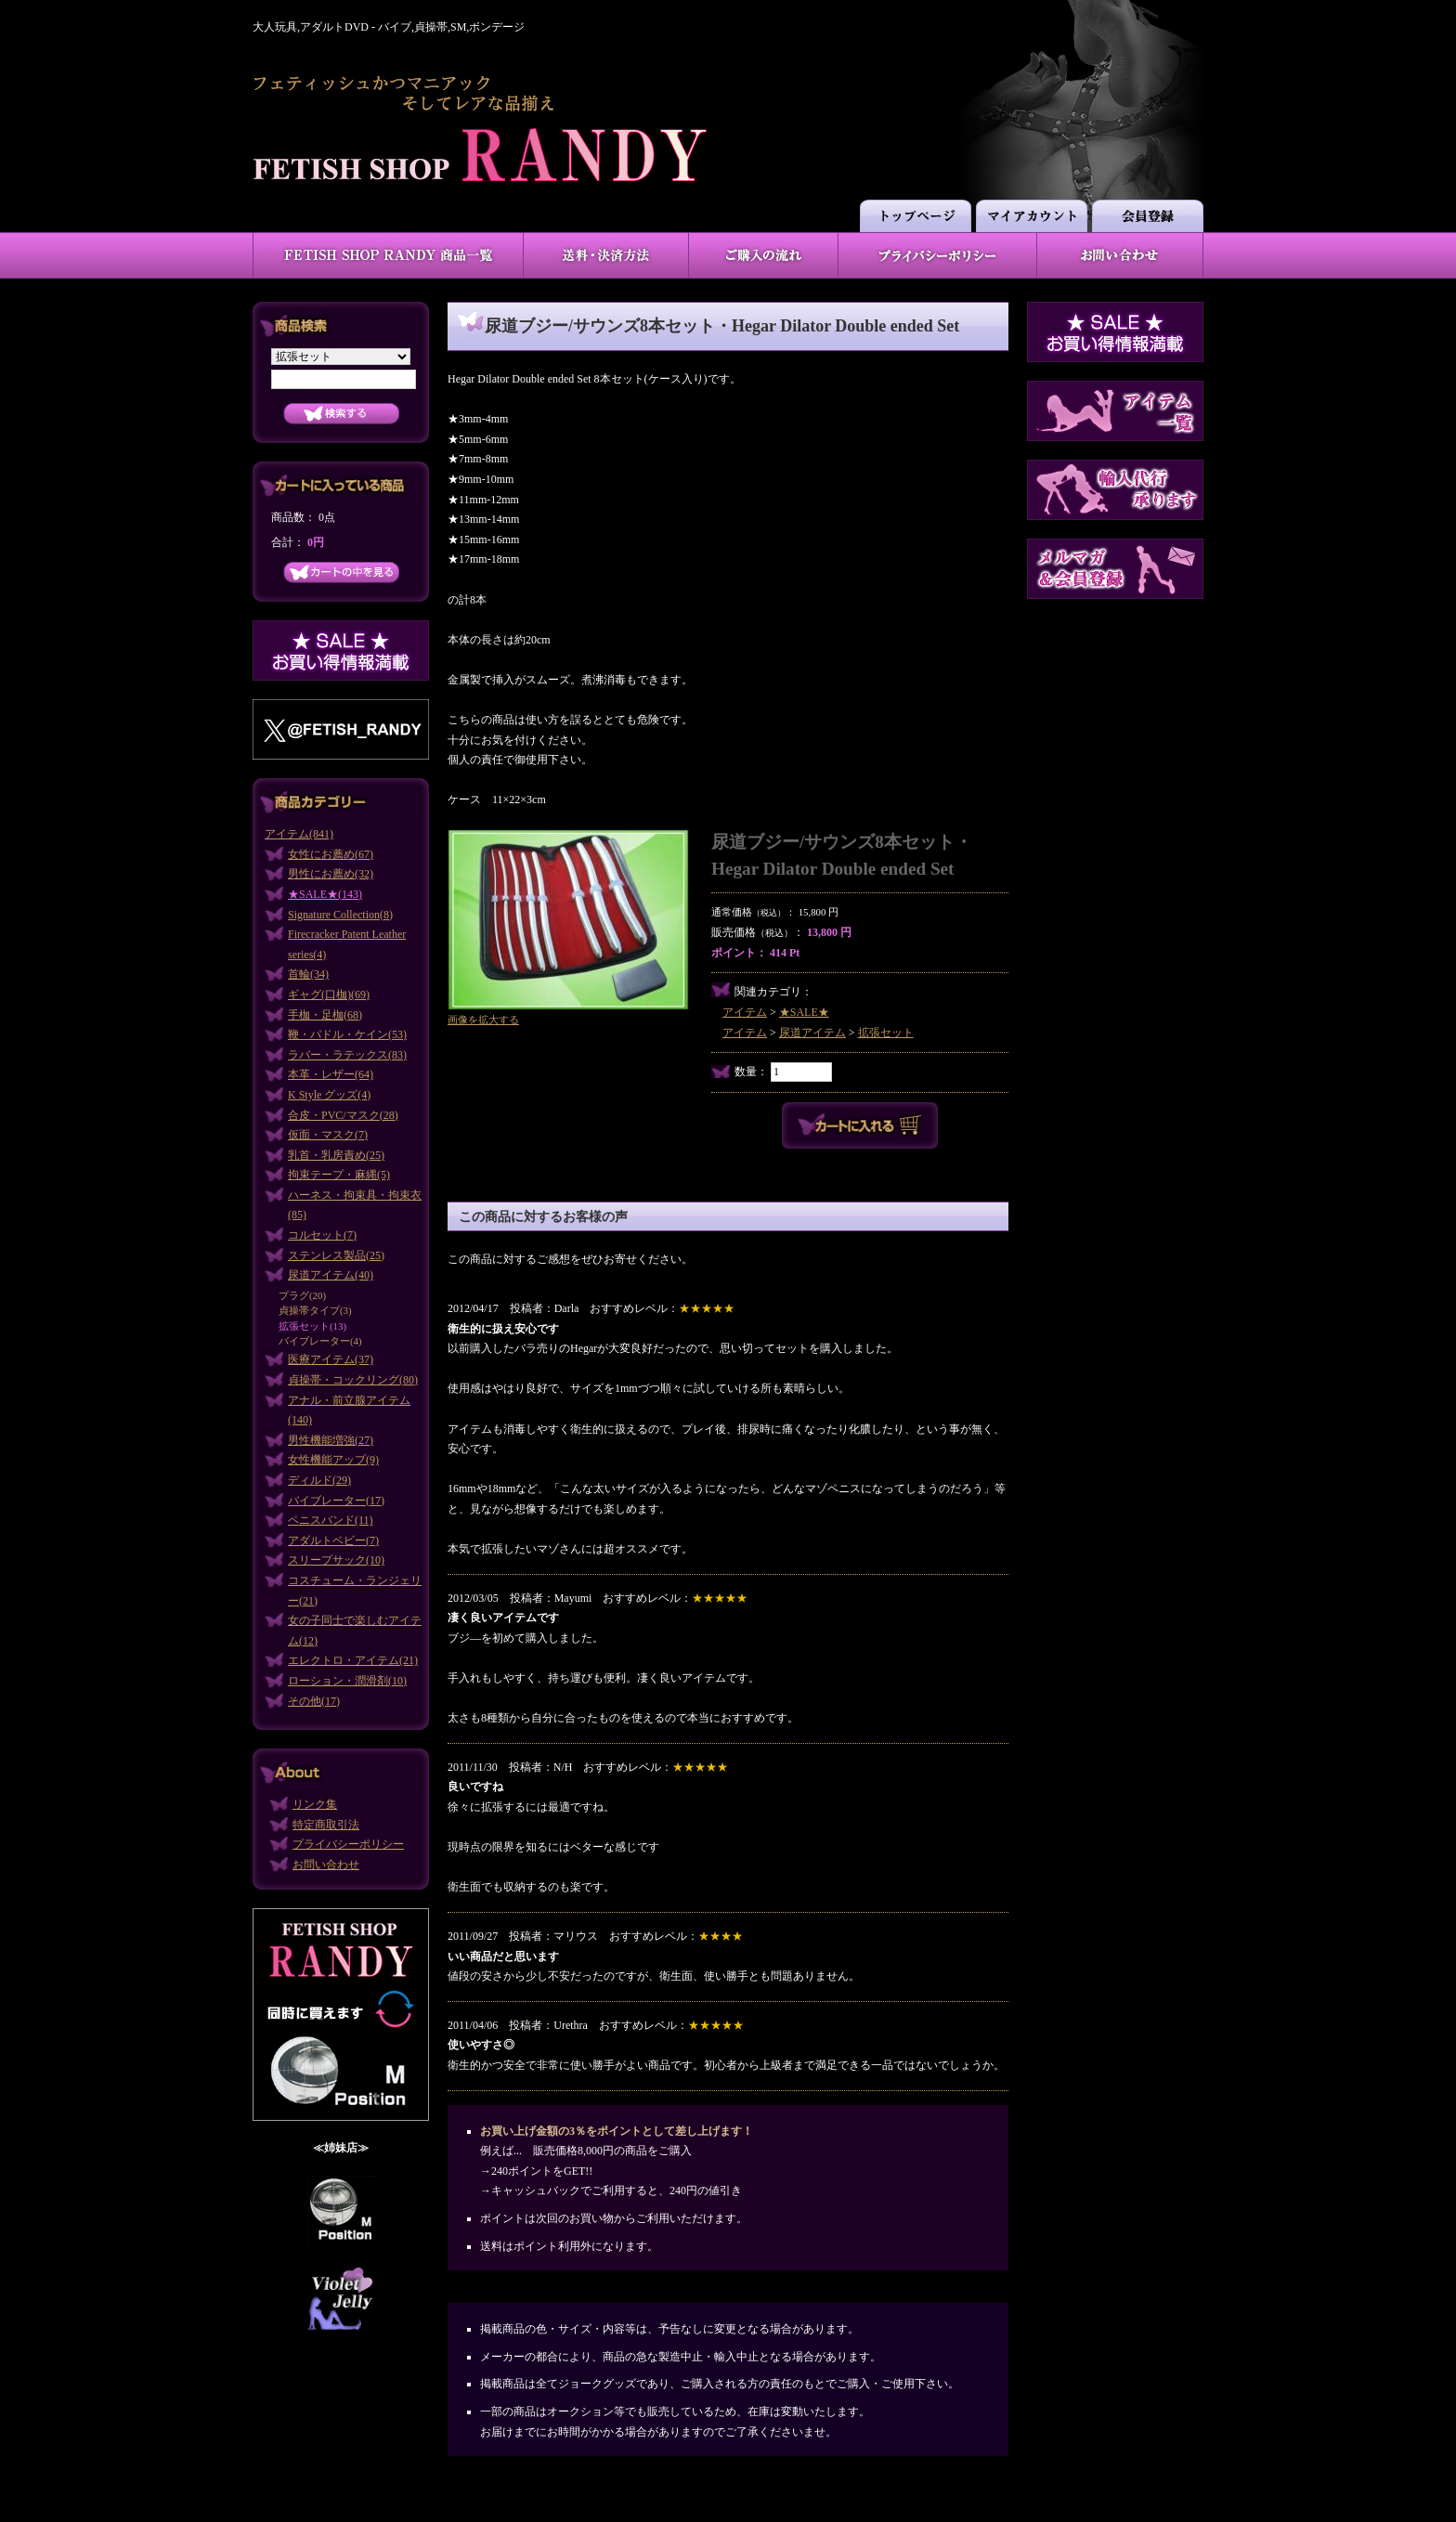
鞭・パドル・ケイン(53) (347, 1034)
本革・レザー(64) (330, 1074)
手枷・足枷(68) (325, 1014)
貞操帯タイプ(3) (315, 1310)
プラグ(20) (302, 1295)
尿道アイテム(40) (330, 1274)
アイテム (744, 1012)
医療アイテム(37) (330, 1359)
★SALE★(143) (325, 894)
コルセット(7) (322, 1235)
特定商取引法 (325, 1824)
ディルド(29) (319, 1480)
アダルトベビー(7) (333, 1540)
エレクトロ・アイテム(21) (353, 1660)
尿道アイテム (812, 1032)
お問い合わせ (325, 1864)
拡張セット (886, 1032)
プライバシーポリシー (348, 1844)
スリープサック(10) (336, 1560)
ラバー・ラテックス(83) (347, 1054)
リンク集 (314, 1804)
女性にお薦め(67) (330, 854)
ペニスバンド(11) (330, 1520)
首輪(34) (308, 974)
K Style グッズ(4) (329, 1094)
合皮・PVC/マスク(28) (343, 1115)
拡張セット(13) (312, 1326)
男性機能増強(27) (330, 1440)
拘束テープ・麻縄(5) (339, 1174)
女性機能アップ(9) (333, 1459)
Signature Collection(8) (340, 914)
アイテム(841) (299, 833)
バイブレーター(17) (336, 1500)
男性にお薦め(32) (330, 873)
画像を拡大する (483, 1019)
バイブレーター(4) (320, 1340)
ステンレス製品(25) (336, 1255)
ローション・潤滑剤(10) (347, 1680)
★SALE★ (804, 1012)
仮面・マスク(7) (328, 1134)
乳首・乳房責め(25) (336, 1155)
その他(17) (314, 1701)
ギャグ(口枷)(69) (329, 994)
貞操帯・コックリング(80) (353, 1379)
